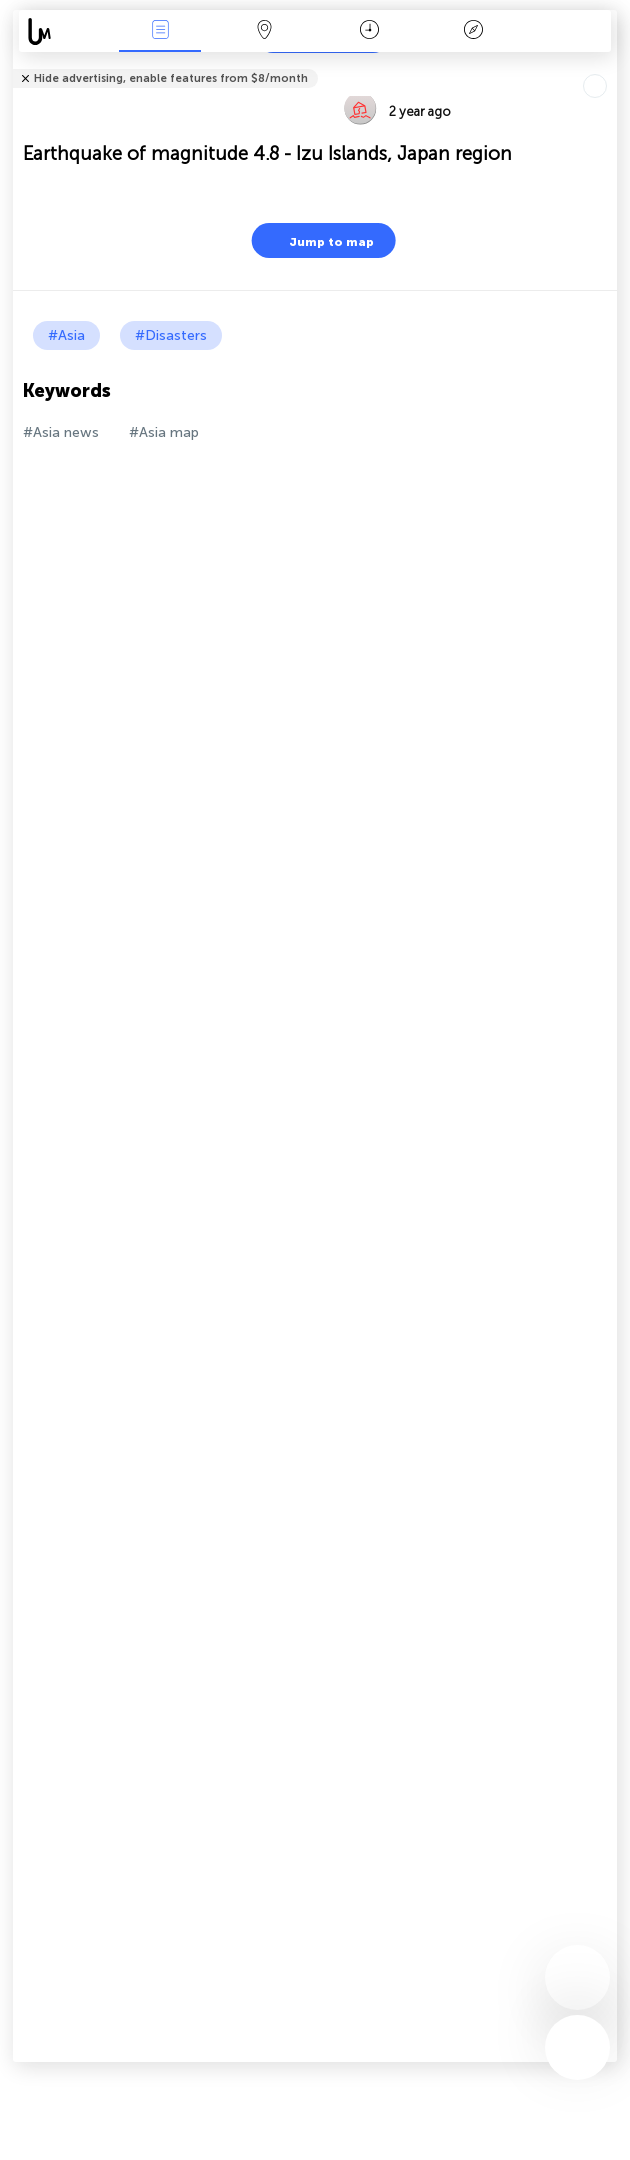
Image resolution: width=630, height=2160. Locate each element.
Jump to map (319, 240)
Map (265, 31)
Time (369, 31)
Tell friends (608, 65)
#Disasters (171, 335)
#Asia (66, 335)
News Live (160, 31)
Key (474, 31)
